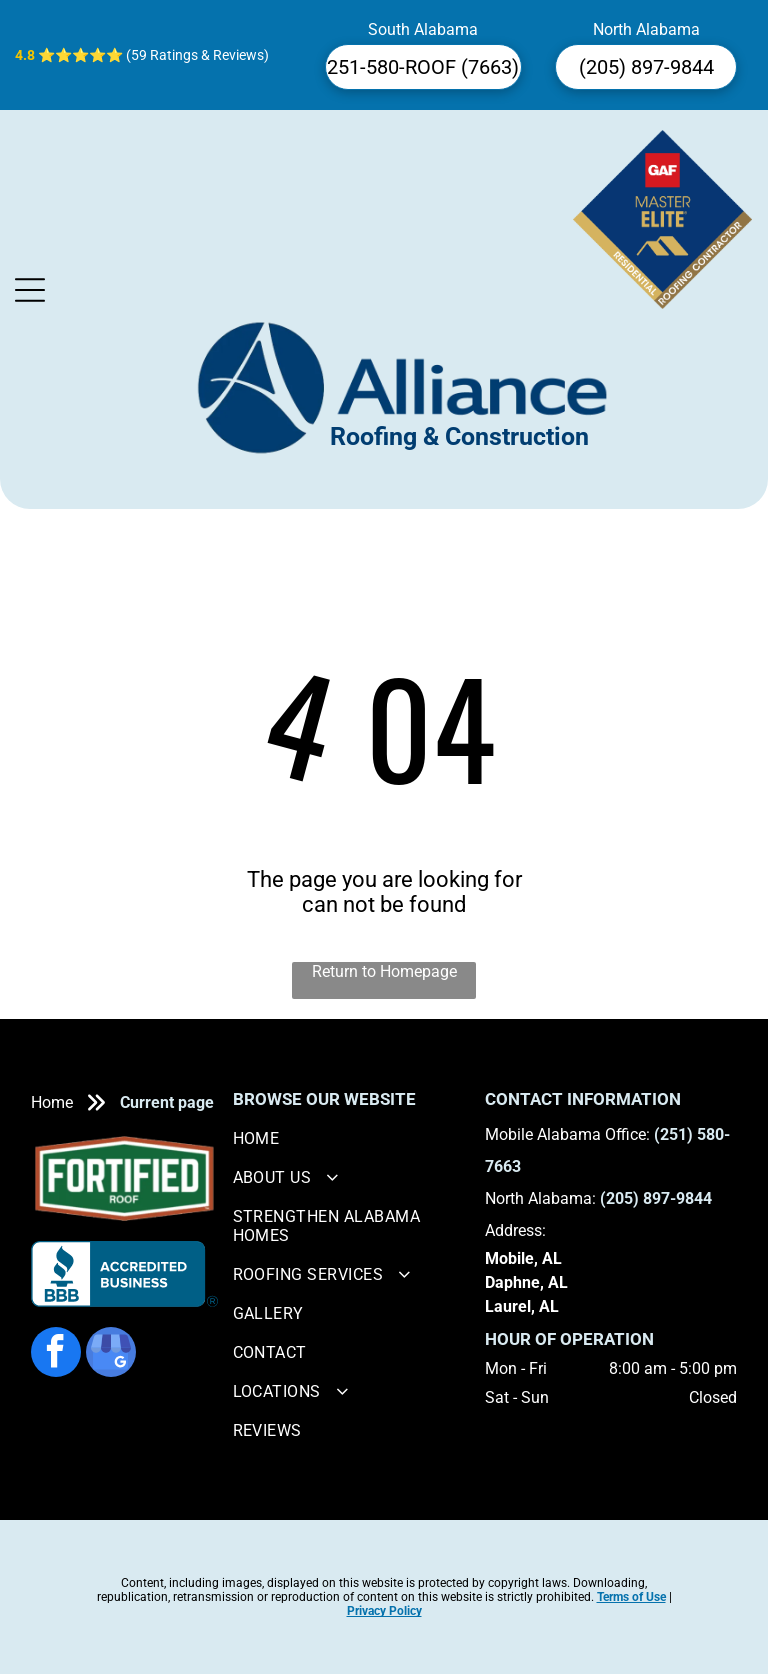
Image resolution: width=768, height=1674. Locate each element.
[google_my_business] (111, 1354)
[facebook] (56, 1354)
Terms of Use (631, 1597)
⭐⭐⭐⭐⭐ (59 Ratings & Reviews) (153, 55)
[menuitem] (352, 1138)
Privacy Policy (384, 1611)
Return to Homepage (384, 971)
